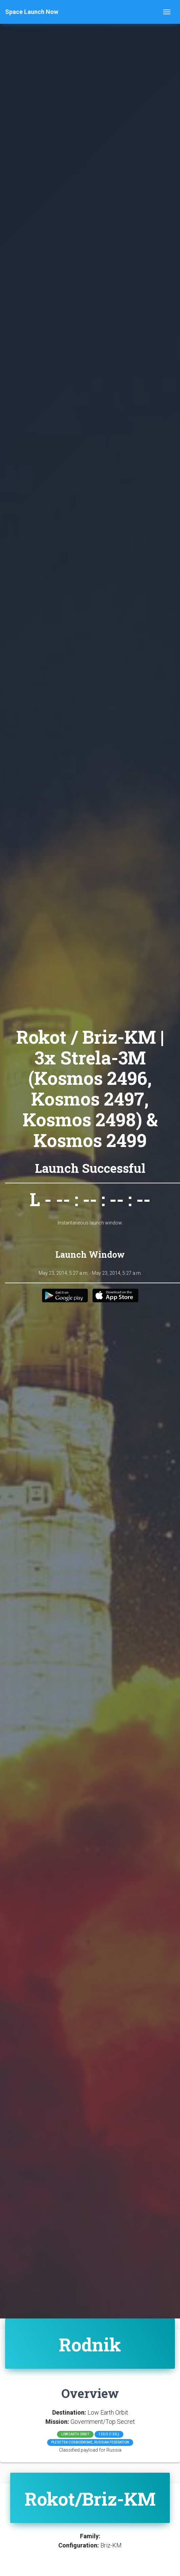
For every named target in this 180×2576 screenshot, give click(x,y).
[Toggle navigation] (167, 12)
